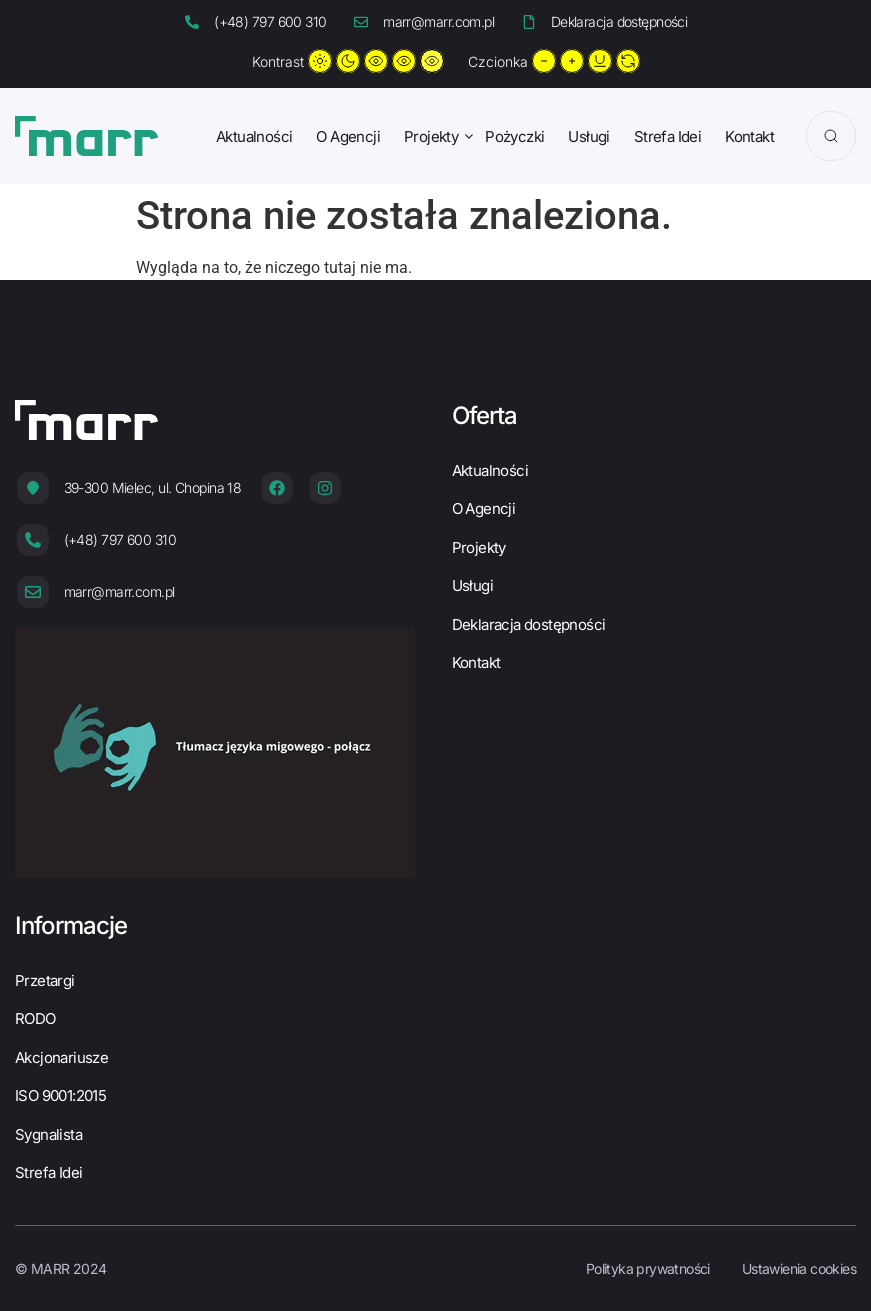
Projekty (431, 136)
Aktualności (254, 136)
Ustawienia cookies (799, 1268)
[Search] (831, 136)
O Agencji (348, 136)
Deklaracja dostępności (529, 624)
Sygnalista (48, 1134)
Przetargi (45, 980)
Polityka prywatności (648, 1268)
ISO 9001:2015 (60, 1095)
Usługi (588, 136)
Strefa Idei (667, 136)
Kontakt (749, 136)
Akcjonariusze (61, 1057)
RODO (35, 1018)
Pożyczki (514, 136)
